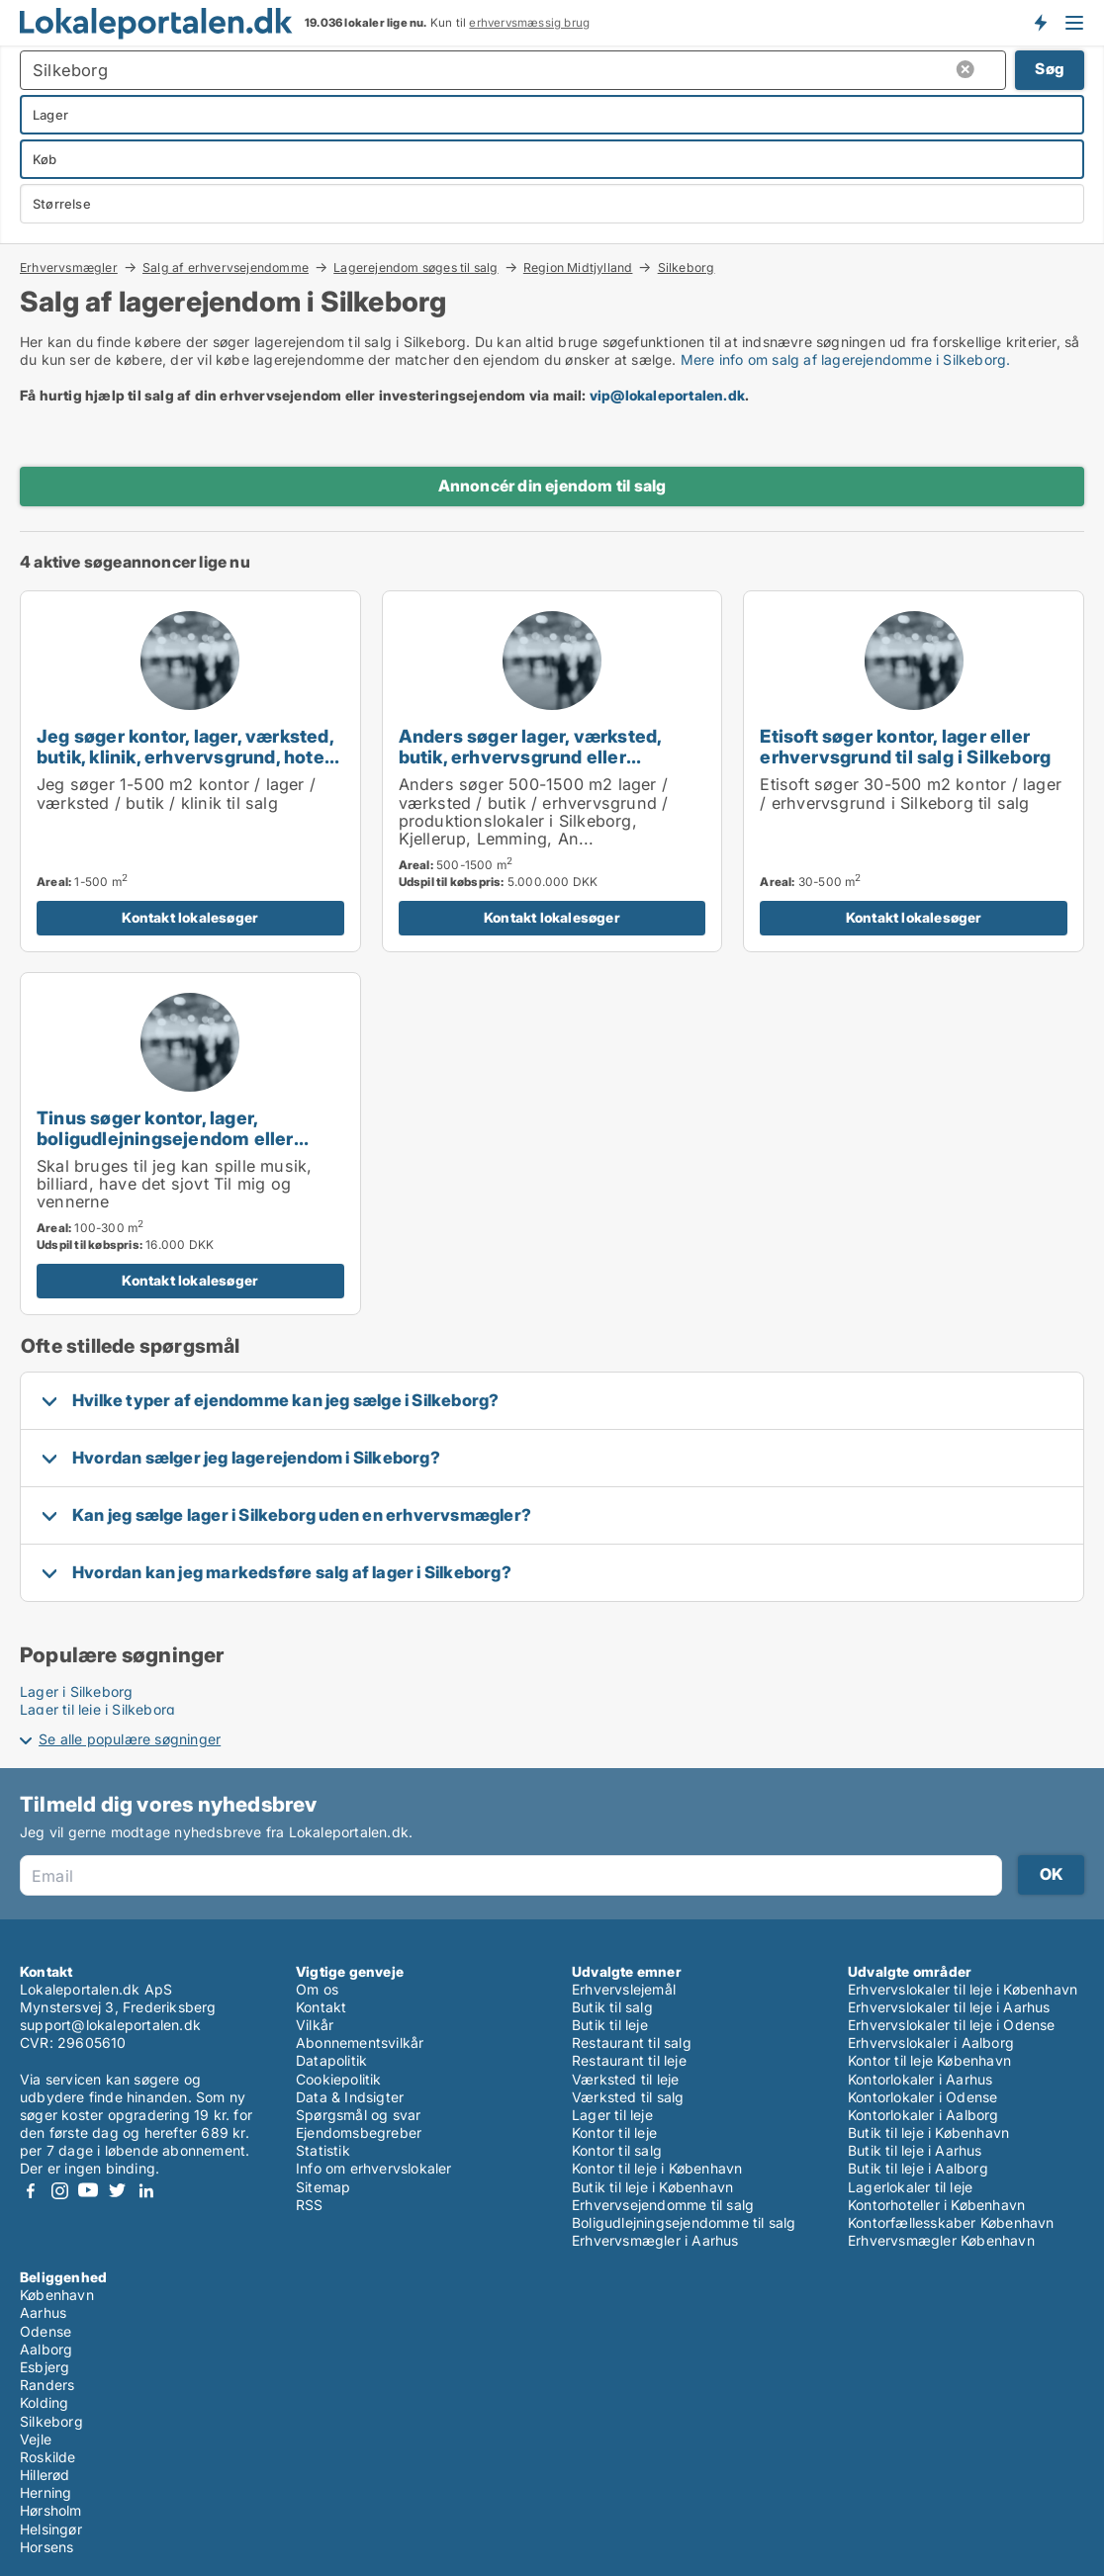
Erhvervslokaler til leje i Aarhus (949, 2007)
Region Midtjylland (578, 267)
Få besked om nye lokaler (1040, 23)
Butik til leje (610, 2024)
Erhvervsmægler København (941, 2240)
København (57, 2294)
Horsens (46, 2546)
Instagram (59, 2190)
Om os (317, 1989)
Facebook (31, 2190)
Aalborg (46, 2349)
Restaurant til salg (631, 2042)
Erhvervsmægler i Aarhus (655, 2240)
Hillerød (45, 2474)
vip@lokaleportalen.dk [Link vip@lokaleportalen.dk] (667, 395)
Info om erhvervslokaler (374, 2168)
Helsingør (51, 2529)
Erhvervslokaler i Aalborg (931, 2042)
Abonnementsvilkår (359, 2042)
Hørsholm (51, 2510)
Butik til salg (612, 2007)
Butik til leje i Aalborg (918, 2168)
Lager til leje (612, 2114)
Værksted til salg (628, 2096)
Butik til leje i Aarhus (915, 2150)
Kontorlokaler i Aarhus (920, 2079)
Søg (1049, 68)
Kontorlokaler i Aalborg (923, 2114)
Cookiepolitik (339, 2079)
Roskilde (48, 2456)
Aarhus (43, 2312)
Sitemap (323, 2186)
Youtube (88, 2190)
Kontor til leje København (929, 2060)
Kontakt (321, 2007)
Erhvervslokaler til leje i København (962, 1989)
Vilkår (314, 2024)
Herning (45, 2492)
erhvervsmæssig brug (529, 23)
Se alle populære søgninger (130, 1739)
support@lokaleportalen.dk (110, 2024)
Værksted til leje (625, 2079)
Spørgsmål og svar (358, 2114)
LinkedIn (145, 2190)
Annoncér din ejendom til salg (552, 485)
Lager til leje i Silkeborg (97, 1709)
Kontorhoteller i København (936, 2204)
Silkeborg (686, 268)
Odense (45, 2331)
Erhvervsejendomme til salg (663, 2204)
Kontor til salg (617, 2150)
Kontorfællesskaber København (951, 2222)
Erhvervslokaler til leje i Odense (952, 2024)
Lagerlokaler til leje (910, 2186)
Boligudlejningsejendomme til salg (684, 2222)
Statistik (323, 2150)
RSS (309, 2204)
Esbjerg (44, 2366)
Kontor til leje (614, 2132)
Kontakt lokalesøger (190, 917)
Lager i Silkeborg (76, 1691)
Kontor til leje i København (657, 2168)
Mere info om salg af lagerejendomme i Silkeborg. (846, 359)
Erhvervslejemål (624, 1989)
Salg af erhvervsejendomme (225, 267)
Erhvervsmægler (69, 267)
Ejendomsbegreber (358, 2132)
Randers (47, 2384)
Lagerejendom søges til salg (415, 267)
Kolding (44, 2402)
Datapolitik (331, 2060)
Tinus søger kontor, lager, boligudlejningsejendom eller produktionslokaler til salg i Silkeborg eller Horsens (165, 1149)
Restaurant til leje (629, 2060)
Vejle (35, 2439)
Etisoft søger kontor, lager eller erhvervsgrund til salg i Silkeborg (905, 746)
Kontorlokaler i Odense (922, 2096)
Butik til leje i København (652, 2186)
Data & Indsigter (350, 2096)
